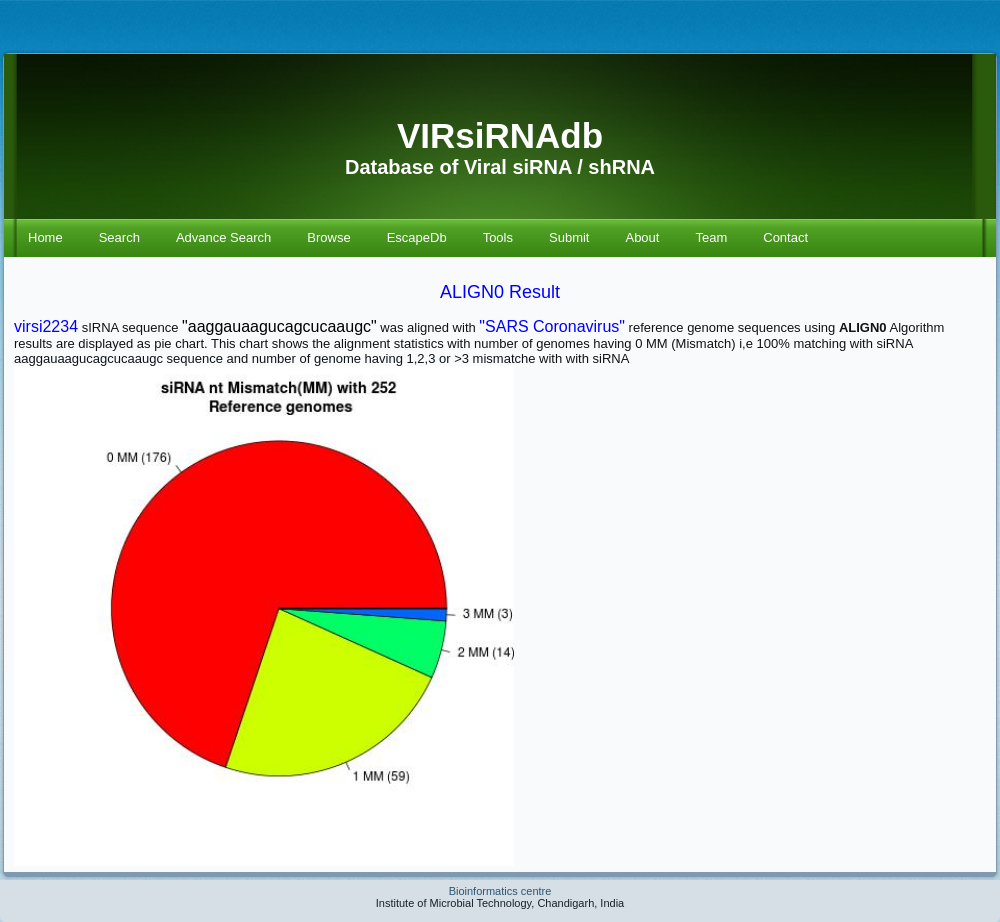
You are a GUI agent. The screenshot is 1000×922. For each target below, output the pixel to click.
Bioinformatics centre (500, 891)
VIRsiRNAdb (500, 135)
